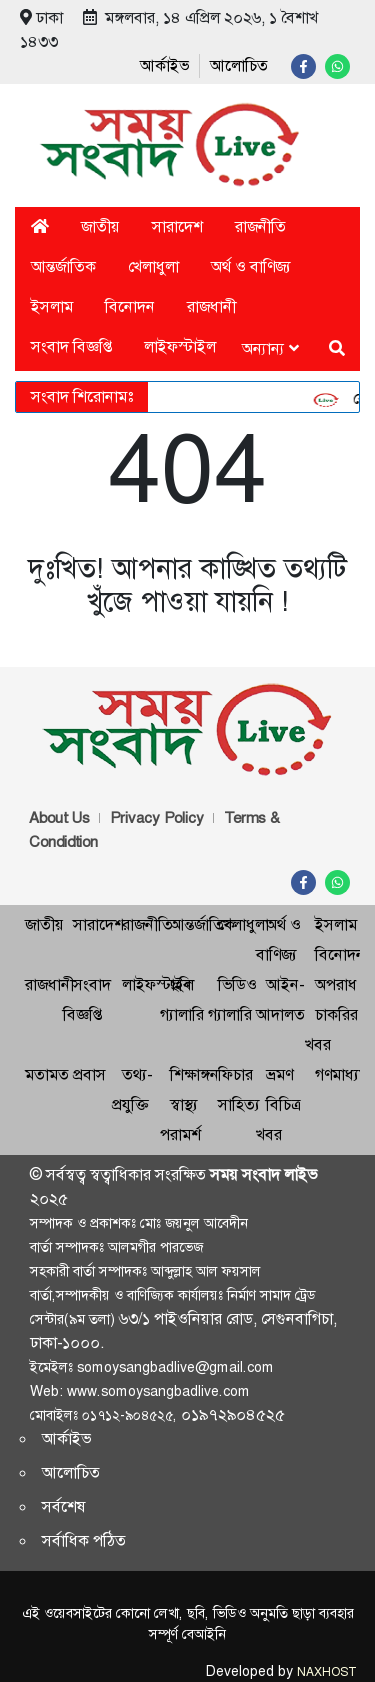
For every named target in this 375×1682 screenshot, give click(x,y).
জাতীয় (100, 226)
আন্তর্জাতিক (63, 266)
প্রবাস (89, 1074)
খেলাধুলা (153, 266)
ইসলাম (52, 306)
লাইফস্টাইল (180, 346)
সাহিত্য (239, 1104)
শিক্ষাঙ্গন (194, 1074)
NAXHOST (326, 1672)
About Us (59, 818)
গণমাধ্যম (341, 1074)
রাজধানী (211, 306)
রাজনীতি (260, 226)
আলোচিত (239, 65)
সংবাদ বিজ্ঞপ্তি (71, 346)
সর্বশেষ (64, 1506)
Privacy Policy (157, 818)
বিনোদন (130, 306)
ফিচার (235, 1074)
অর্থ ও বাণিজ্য (251, 266)
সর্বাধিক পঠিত (84, 1540)
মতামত (47, 1074)
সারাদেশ (177, 226)
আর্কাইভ (164, 65)
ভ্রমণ (279, 1074)
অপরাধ (336, 984)
